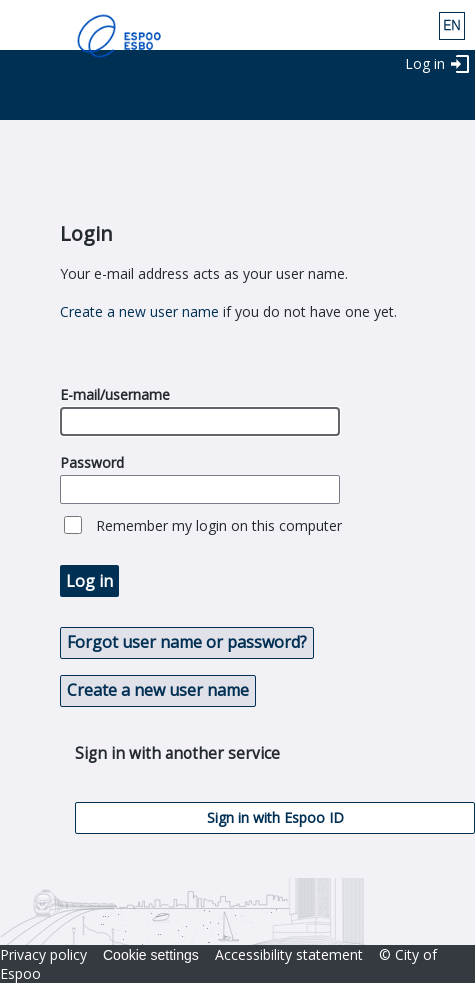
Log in (425, 63)
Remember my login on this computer (219, 525)
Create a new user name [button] (158, 690)
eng (452, 26)
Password (92, 462)
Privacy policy (43, 954)
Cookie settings (151, 955)
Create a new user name (139, 311)
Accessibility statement (289, 954)
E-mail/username (115, 394)
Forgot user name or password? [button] (187, 642)
